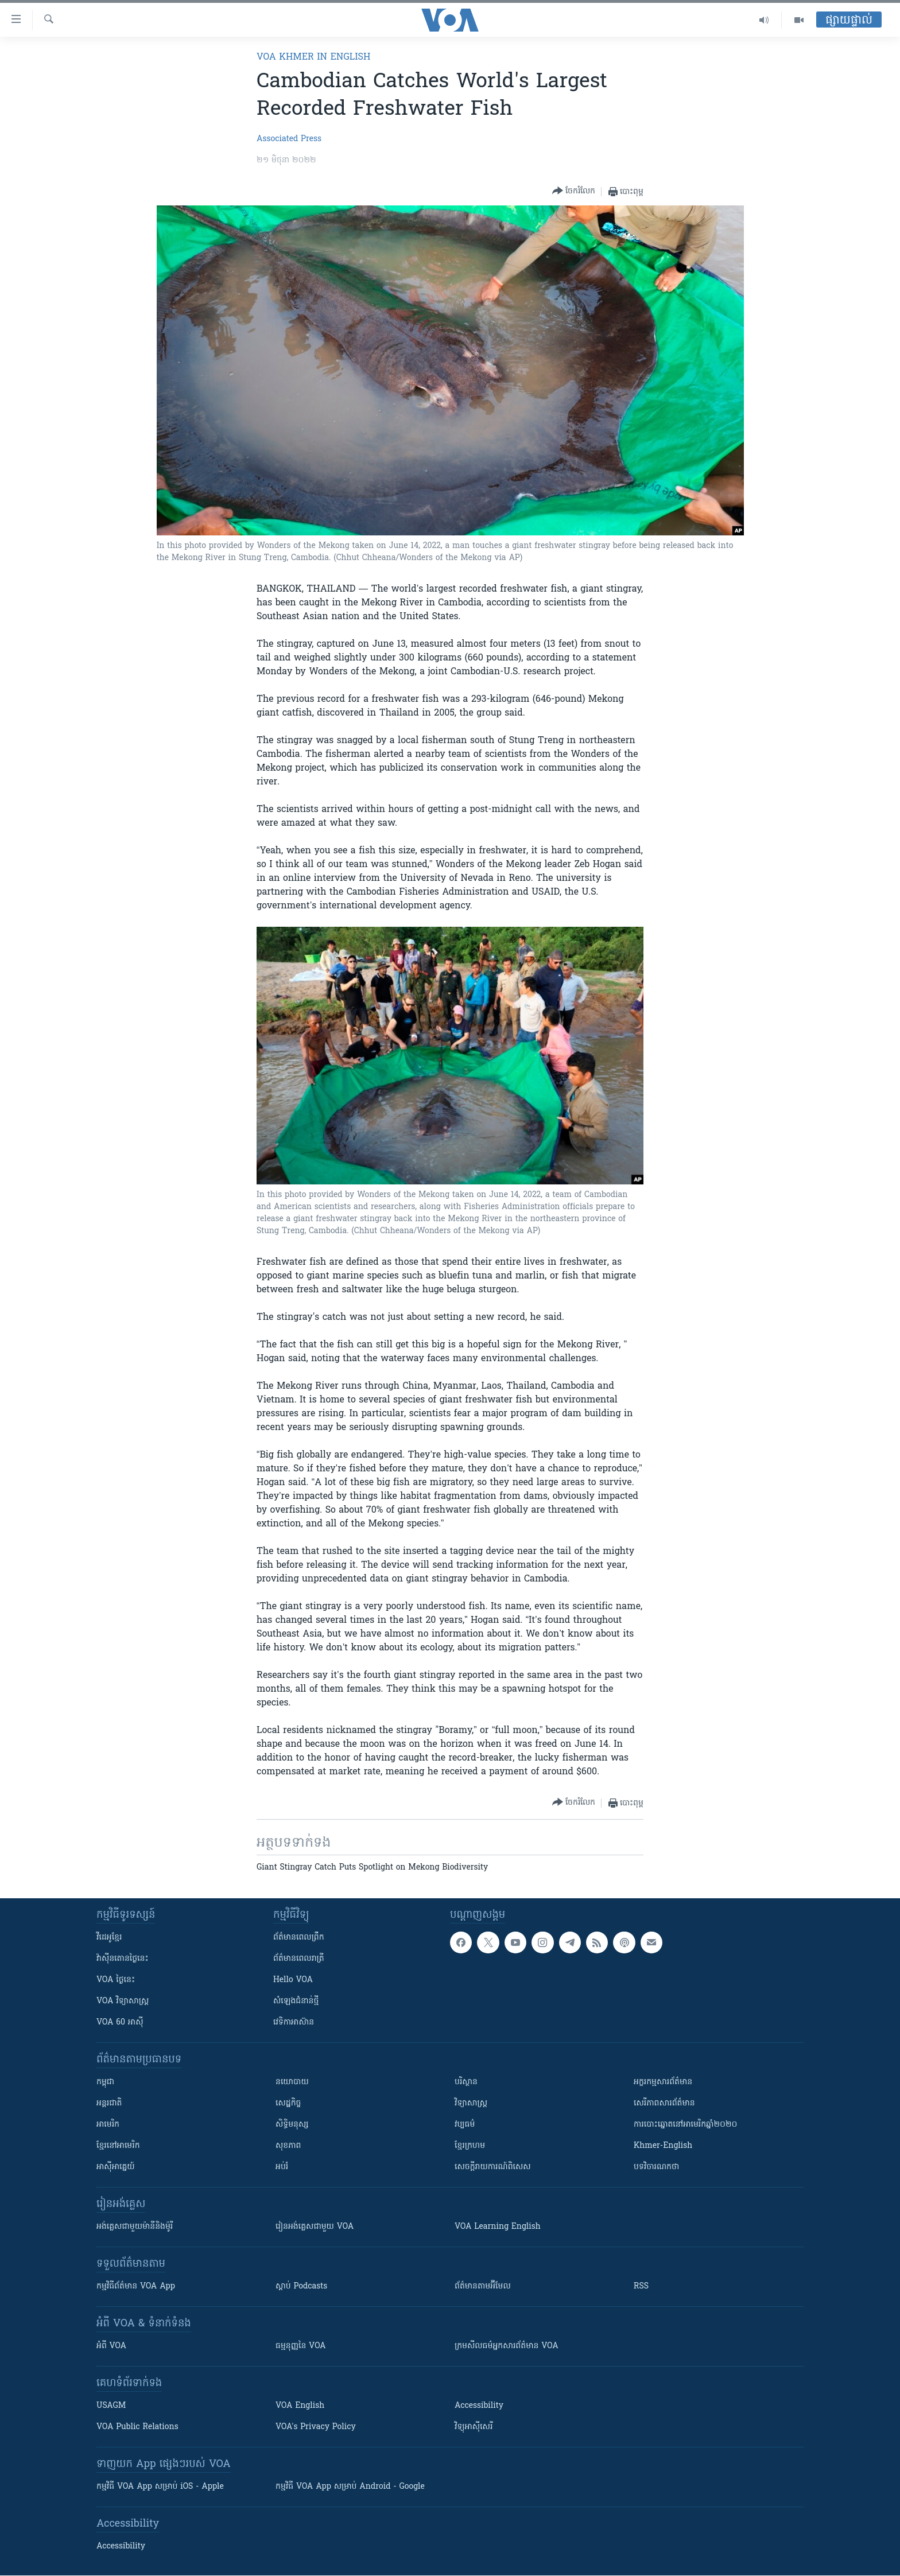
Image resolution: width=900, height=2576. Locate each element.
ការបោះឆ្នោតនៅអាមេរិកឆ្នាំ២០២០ (685, 2125)
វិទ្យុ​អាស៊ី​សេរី (473, 2427)
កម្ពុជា (105, 2082)
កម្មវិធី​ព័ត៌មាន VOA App (135, 2286)
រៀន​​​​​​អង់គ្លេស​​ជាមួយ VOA (315, 2227)
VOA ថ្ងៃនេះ (115, 1980)
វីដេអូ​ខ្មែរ (109, 1938)
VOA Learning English (498, 2227)
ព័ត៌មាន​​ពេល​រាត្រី (298, 1959)
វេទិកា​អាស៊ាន (293, 2022)
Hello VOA (293, 1980)
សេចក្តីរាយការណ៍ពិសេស (493, 2167)
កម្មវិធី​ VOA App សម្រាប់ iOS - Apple (160, 2487)
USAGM (111, 2406)
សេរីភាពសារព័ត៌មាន (664, 2103)
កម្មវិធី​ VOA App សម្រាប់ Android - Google (350, 2487)
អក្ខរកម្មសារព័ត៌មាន (663, 2082)
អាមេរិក (107, 2125)
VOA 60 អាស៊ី (119, 2022)
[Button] (573, 191)
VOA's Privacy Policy (316, 2427)
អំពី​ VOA (111, 2346)
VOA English (300, 2406)
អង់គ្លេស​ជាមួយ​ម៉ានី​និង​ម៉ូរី (134, 2227)
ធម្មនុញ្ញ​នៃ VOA (301, 2346)
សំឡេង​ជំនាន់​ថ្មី (296, 2001)
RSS (641, 2286)
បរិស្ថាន (466, 2082)
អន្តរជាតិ (109, 2103)
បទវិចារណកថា (656, 2167)
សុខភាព (288, 2146)
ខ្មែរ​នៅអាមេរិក (118, 2146)
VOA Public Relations (137, 2427)
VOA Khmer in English (313, 57)
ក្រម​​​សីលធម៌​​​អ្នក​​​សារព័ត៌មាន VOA (506, 2346)
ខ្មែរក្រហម (470, 2146)
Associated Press (289, 139)
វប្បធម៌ (465, 2125)
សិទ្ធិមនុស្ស (292, 2125)
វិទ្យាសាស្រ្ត (471, 2103)
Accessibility (479, 2406)
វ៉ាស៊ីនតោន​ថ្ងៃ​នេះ (122, 1959)
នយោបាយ (292, 2082)
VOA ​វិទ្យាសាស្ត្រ (122, 2001)
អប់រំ (282, 2167)
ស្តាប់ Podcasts (301, 2286)
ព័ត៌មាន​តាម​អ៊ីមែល (483, 2286)
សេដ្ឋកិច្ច (288, 2103)
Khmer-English (663, 2146)
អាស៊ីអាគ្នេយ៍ (115, 2167)
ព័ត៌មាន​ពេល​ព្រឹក (298, 1938)
